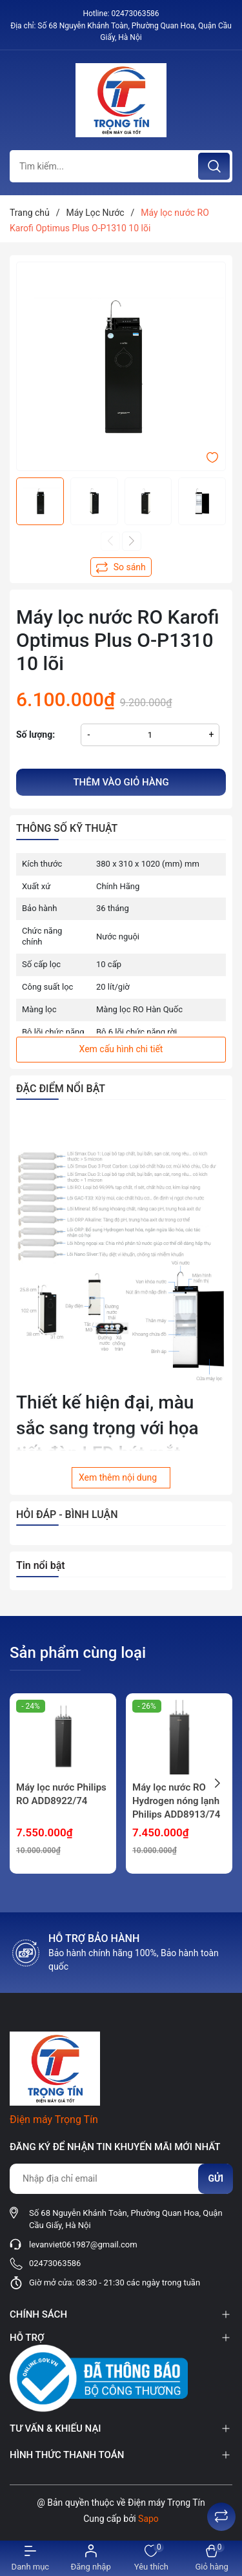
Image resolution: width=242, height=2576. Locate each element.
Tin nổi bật (40, 1565)
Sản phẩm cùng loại (78, 1653)
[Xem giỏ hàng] (211, 2558)
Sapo (148, 2519)
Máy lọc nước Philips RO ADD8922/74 (61, 1794)
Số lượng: (35, 734)
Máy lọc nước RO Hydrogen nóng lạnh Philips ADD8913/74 (176, 1801)
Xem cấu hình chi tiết (121, 1049)
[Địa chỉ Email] (121, 2179)
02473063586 (135, 13)
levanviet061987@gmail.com (83, 2244)
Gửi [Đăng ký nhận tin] (215, 2178)
